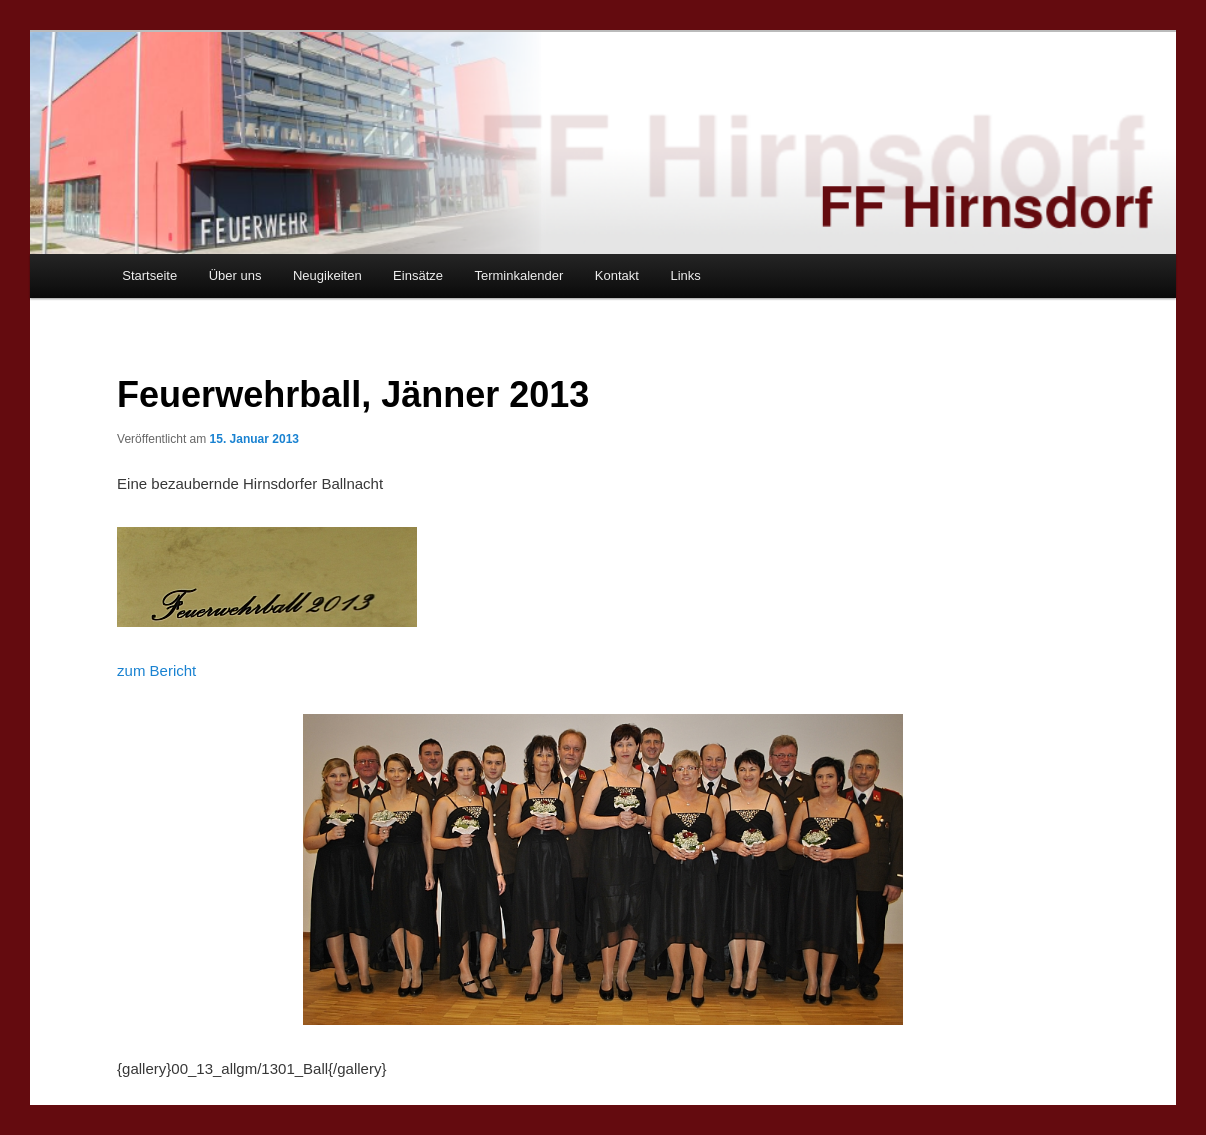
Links (685, 275)
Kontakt (617, 275)
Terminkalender (518, 275)
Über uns (235, 275)
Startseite (149, 275)
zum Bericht (156, 670)
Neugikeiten (327, 275)
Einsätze (418, 275)
